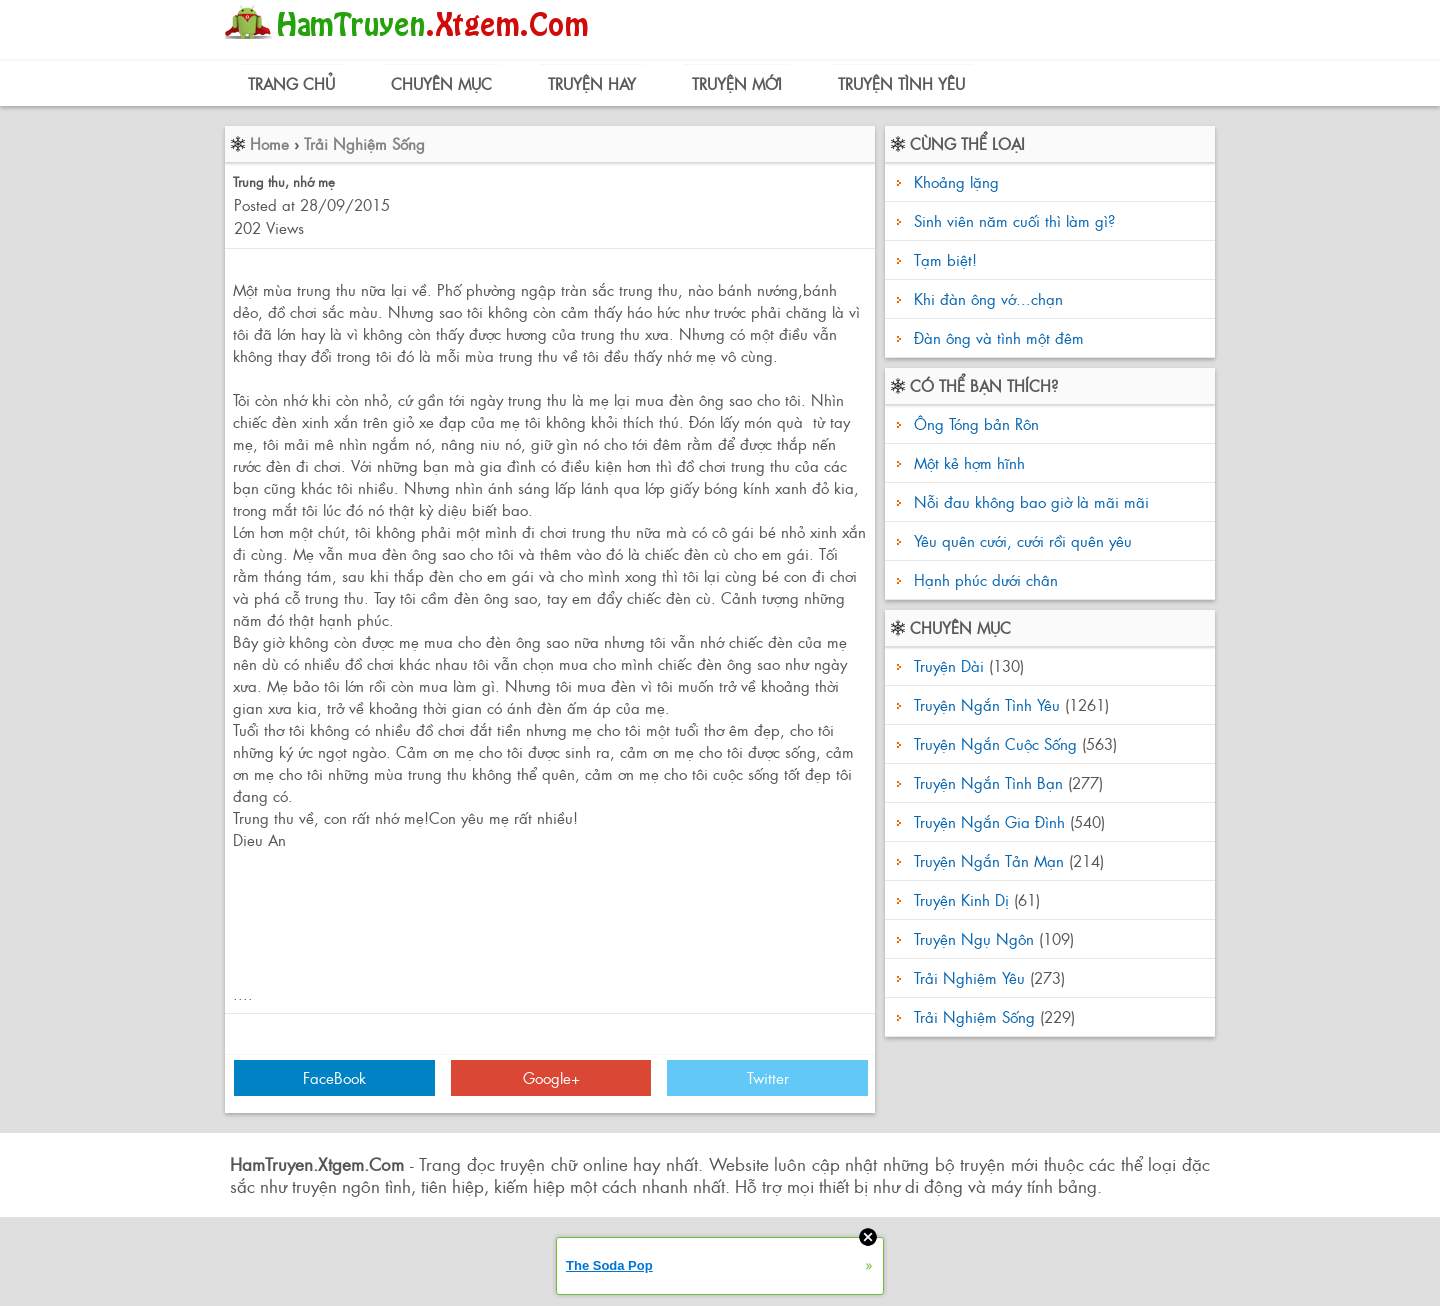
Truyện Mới (737, 83)
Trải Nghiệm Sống (364, 143)
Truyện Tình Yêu (901, 83)
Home (269, 143)
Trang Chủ (291, 83)
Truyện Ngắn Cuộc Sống (995, 743)
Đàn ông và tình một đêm (999, 337)
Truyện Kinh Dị (961, 899)
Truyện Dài (949, 665)
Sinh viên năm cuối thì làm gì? (1014, 220)
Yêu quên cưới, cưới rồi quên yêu (1020, 540)
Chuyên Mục (441, 83)
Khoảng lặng (956, 181)
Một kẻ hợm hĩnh (967, 462)
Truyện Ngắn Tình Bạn (988, 782)
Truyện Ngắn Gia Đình (989, 821)
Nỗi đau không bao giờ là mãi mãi (1029, 501)
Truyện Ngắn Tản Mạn (989, 860)
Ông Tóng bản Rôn (974, 423)
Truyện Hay (592, 83)
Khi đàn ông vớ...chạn (988, 298)
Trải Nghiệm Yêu (969, 977)
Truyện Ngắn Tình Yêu (987, 704)
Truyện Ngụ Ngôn (974, 938)
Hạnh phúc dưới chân (983, 579)
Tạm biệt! (945, 259)
